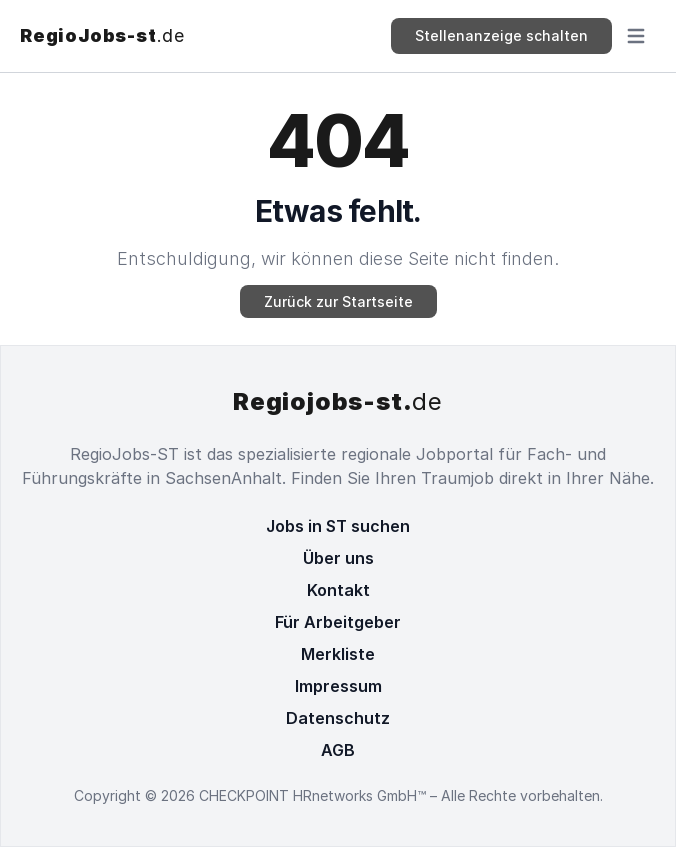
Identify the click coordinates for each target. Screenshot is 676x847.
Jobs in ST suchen (338, 526)
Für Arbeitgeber (338, 622)
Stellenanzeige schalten (501, 35)
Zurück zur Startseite (338, 301)
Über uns (338, 558)
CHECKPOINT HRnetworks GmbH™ (314, 795)
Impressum (338, 686)
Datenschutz (338, 718)
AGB (338, 750)
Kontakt (338, 590)
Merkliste (338, 654)
